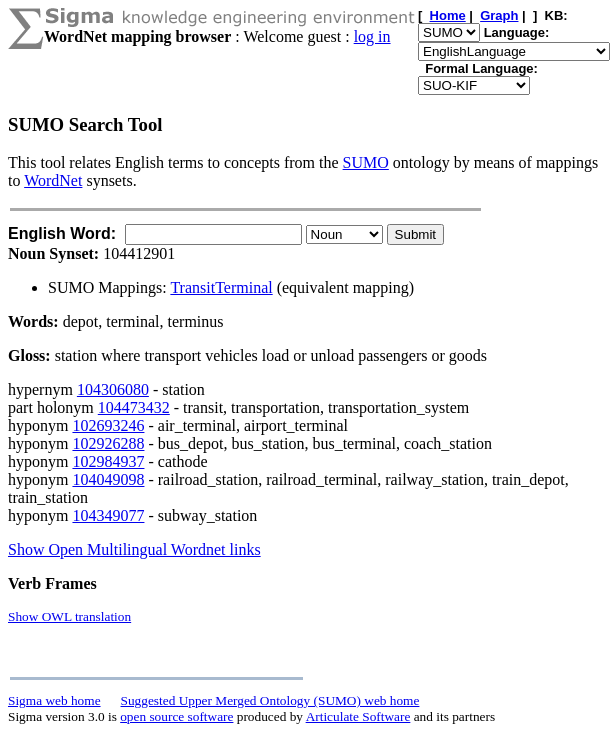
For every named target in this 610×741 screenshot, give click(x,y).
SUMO (366, 162)
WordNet (53, 180)
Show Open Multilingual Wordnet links (134, 549)
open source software (176, 716)
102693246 (108, 425)
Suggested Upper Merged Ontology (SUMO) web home (270, 700)
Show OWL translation (69, 616)
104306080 (113, 389)
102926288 (108, 443)
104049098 (108, 479)
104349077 (108, 515)
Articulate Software (358, 716)
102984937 (108, 461)
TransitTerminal (221, 287)
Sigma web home (54, 700)
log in (372, 36)
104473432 (134, 407)
